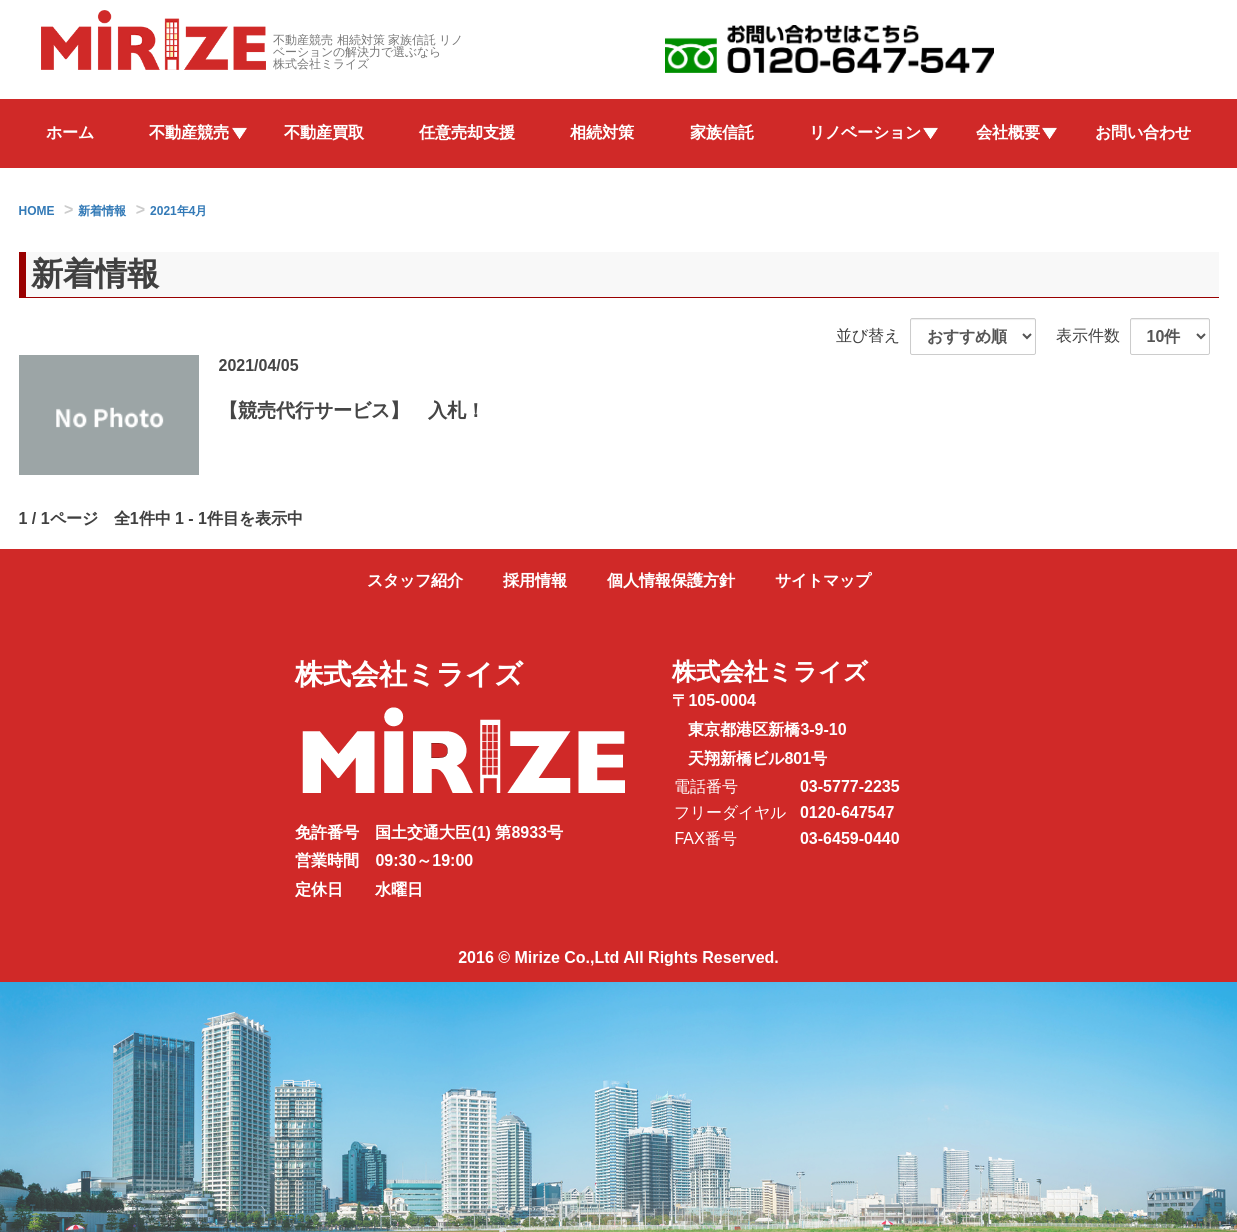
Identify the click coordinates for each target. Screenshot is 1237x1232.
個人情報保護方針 (671, 580)
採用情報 (535, 580)
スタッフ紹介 (415, 580)
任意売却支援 (467, 132)
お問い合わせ (1143, 132)
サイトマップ (823, 580)
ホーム (70, 132)
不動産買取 (324, 132)
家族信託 (722, 132)
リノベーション (865, 132)
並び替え (868, 335)
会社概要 (1008, 132)
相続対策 (602, 132)
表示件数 (1088, 335)
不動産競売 (189, 132)
